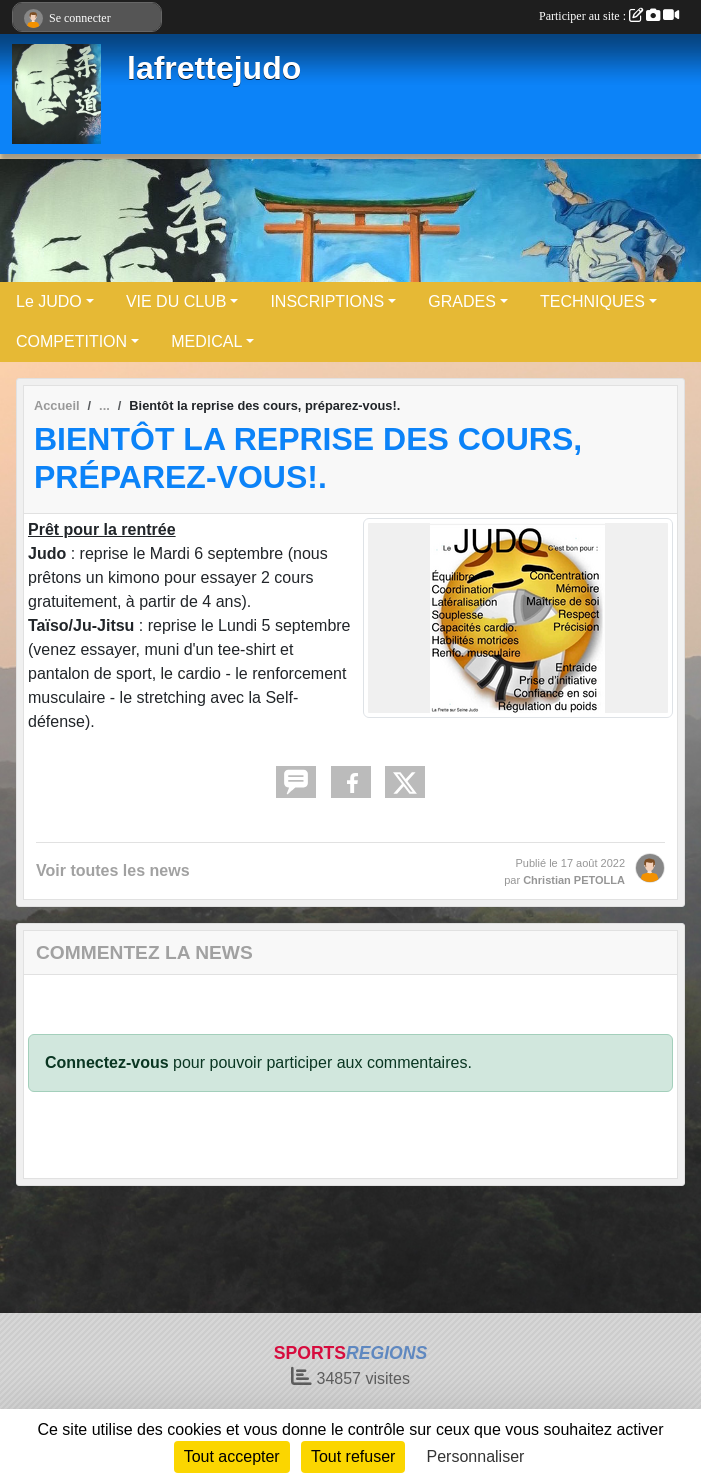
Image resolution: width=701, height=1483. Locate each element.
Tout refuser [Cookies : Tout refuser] (353, 1456)
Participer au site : (609, 16)
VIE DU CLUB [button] (176, 301)
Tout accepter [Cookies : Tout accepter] (232, 1456)
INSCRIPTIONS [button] (327, 301)
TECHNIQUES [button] (592, 301)
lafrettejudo (214, 68)
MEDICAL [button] (206, 341)
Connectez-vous (107, 1062)
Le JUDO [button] (49, 301)
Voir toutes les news (113, 870)
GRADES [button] (462, 301)
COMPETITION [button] (71, 341)
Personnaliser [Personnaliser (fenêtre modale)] (476, 1456)
